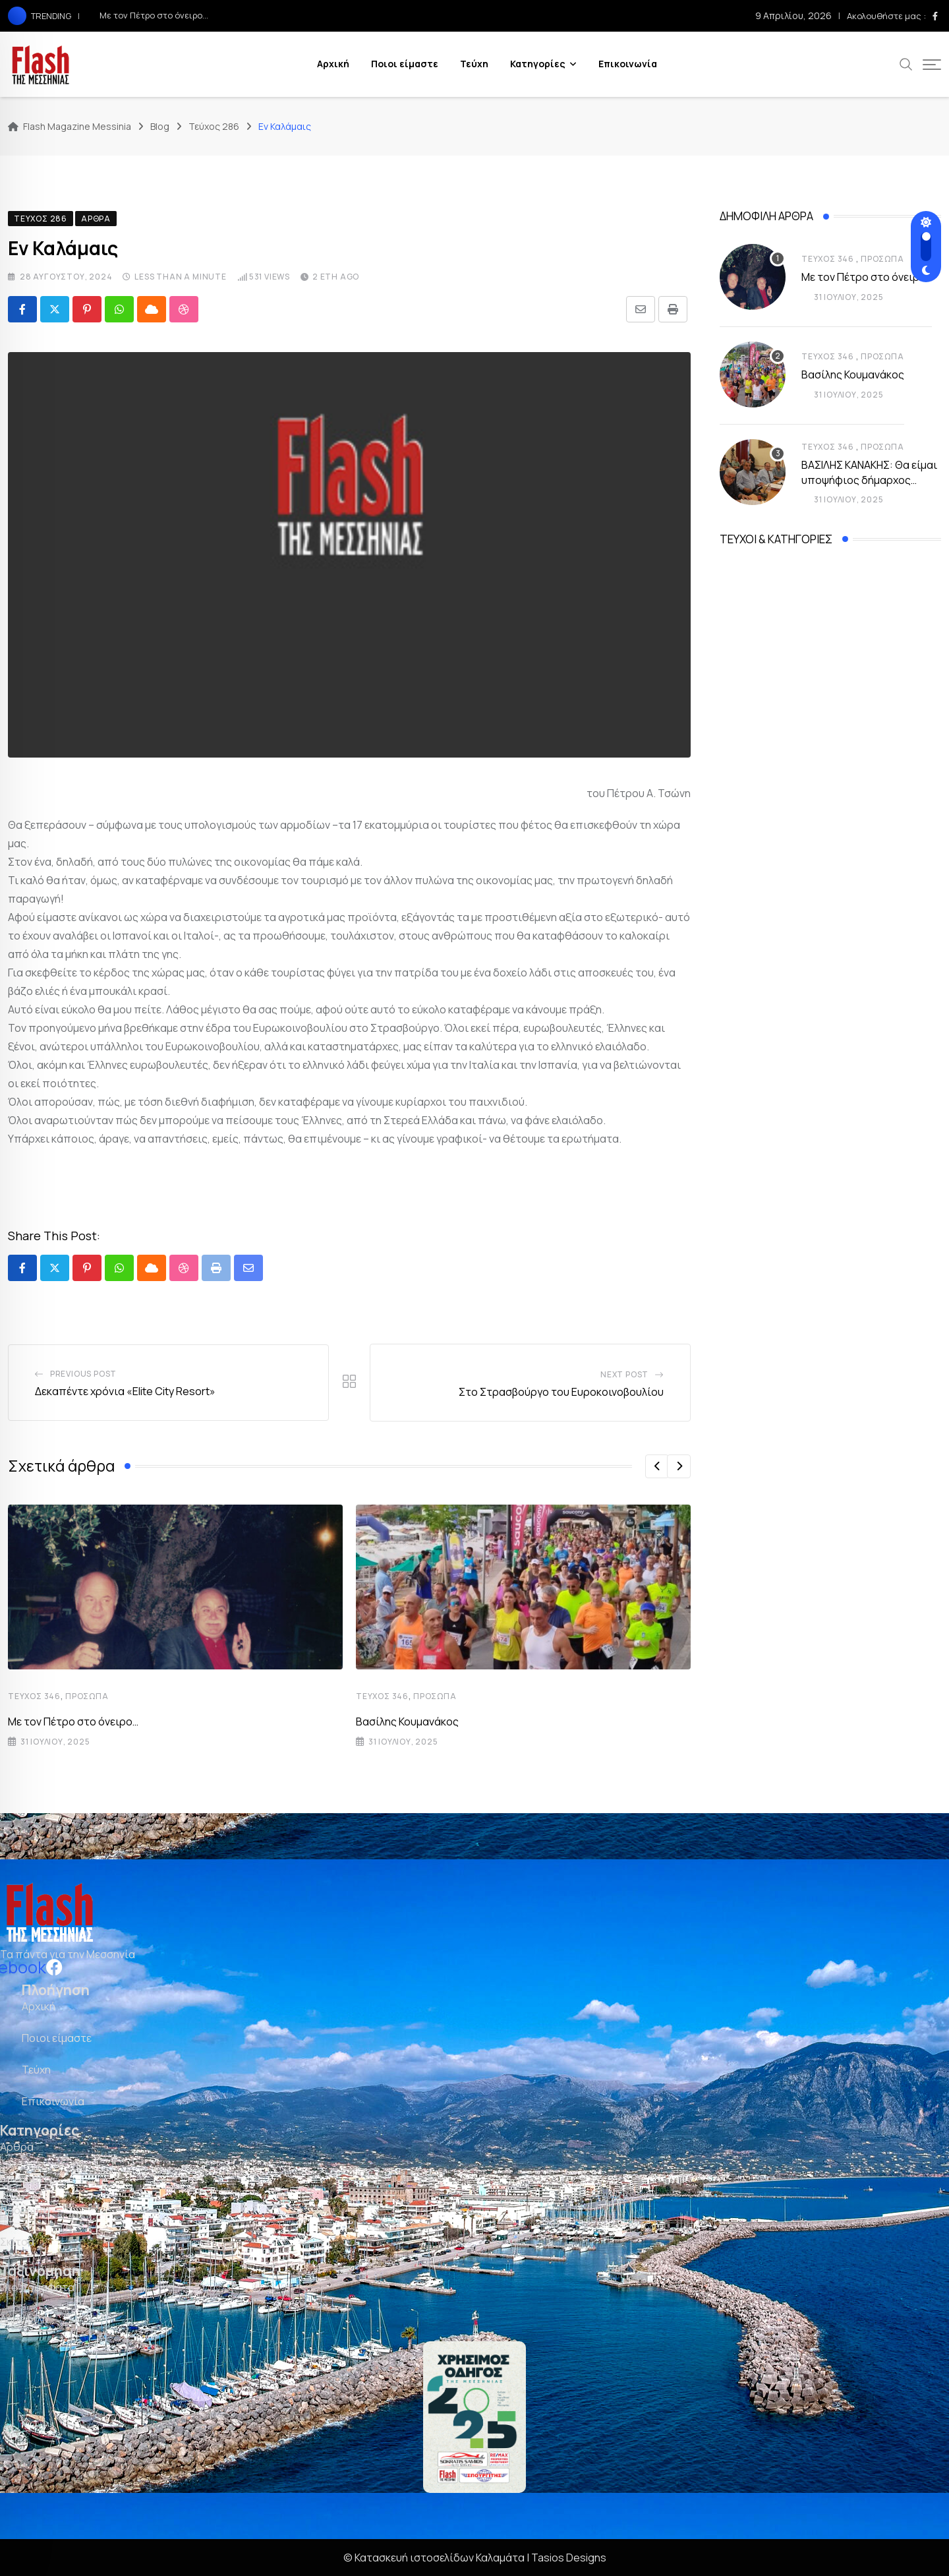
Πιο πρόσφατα (37, 2287)
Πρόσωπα (87, 1696)
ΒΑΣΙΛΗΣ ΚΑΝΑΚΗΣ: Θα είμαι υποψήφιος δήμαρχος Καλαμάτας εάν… (869, 480)
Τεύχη (474, 63)
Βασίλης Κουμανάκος (407, 1721)
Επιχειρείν (26, 2178)
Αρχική (333, 63)
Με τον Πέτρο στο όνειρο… (154, 15)
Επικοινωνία (627, 63)
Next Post (624, 1374)
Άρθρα (17, 2147)
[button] (657, 1466)
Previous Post (83, 1373)
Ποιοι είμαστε (404, 63)
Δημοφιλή (24, 2319)
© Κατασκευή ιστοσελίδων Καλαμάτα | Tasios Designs (474, 2557)
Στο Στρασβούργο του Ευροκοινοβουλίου (561, 1392)
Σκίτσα (17, 2241)
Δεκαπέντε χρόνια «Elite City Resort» (125, 1391)
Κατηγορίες (537, 63)
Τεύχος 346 (34, 1696)
